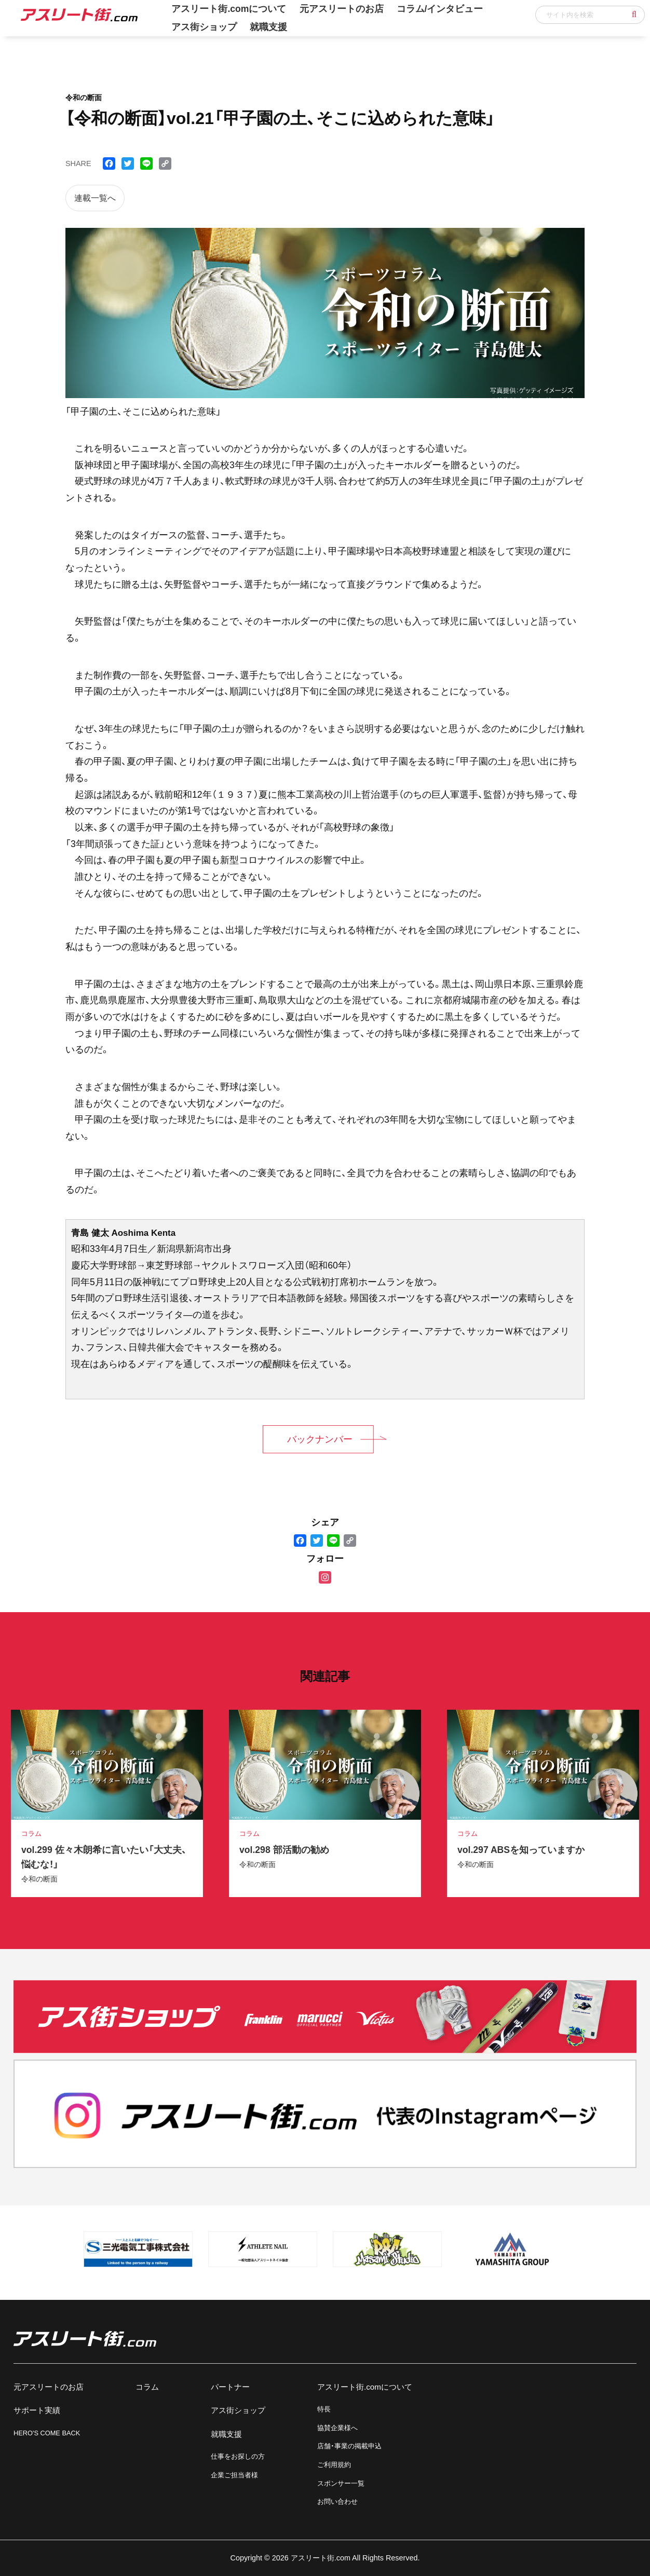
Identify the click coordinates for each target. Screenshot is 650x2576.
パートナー (230, 2386)
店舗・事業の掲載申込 (349, 2446)
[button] (634, 14)
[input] (590, 15)
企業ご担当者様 (234, 2475)
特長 (324, 2409)
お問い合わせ (337, 2501)
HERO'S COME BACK (46, 2433)
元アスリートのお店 (48, 2386)
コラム (147, 2386)
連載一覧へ (95, 198)
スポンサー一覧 (340, 2483)
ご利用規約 (334, 2465)
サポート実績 (36, 2410)
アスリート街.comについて (364, 2386)
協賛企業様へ (337, 2428)
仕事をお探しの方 (238, 2456)
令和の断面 (39, 1879)
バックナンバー (320, 1439)
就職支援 (268, 27)
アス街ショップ (204, 27)
